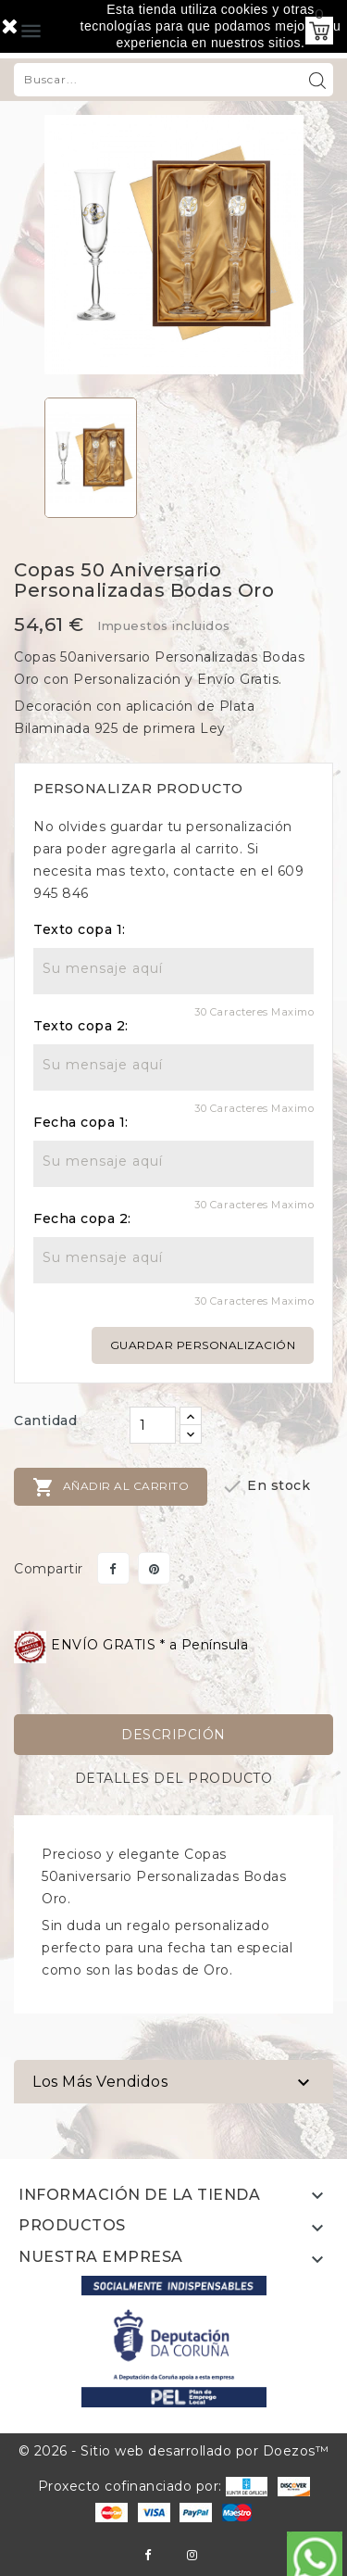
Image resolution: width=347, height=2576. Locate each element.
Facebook (147, 2555)
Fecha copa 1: (81, 1122)
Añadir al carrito (110, 1487)
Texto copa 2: (81, 1025)
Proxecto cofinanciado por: (153, 2486)
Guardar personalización (203, 1345)
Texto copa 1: (79, 929)
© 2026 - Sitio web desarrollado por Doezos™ (174, 2451)
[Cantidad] (153, 1425)
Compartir (113, 1568)
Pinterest (154, 1568)
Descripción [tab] (173, 1734)
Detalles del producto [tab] (174, 1778)
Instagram (192, 2555)
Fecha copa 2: (82, 1218)
